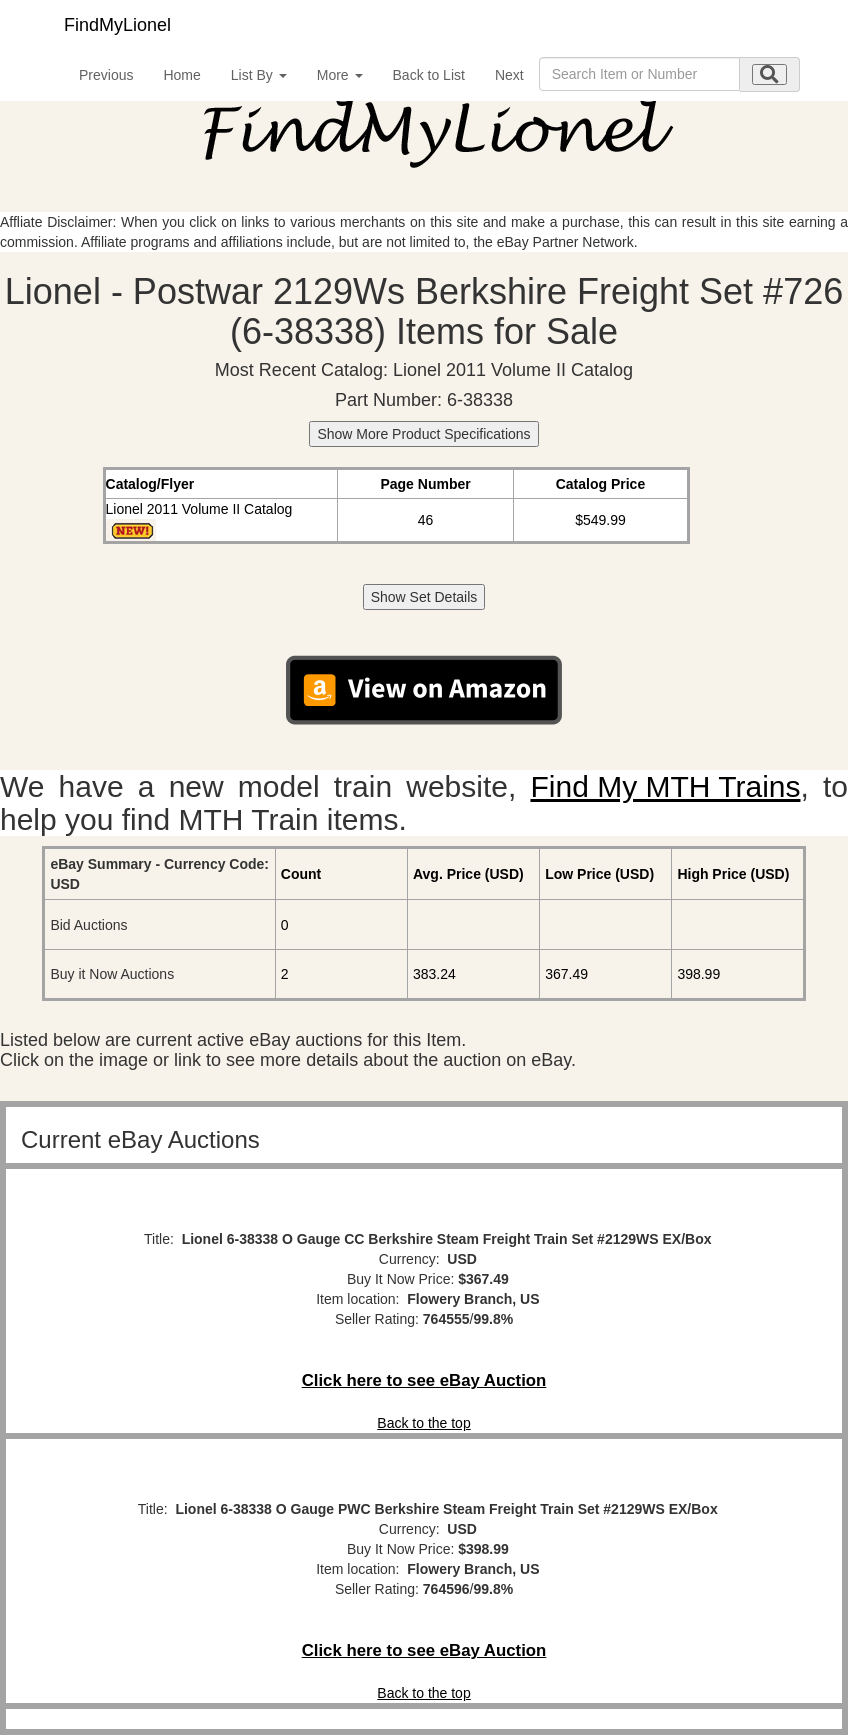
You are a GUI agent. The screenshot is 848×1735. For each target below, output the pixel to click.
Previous (106, 75)
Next (509, 75)
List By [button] (259, 75)
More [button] (340, 75)
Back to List (429, 75)
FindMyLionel (117, 25)
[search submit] (769, 74)
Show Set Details (424, 597)
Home (181, 75)
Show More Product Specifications (423, 434)
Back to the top (423, 1423)
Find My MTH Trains (665, 786)
